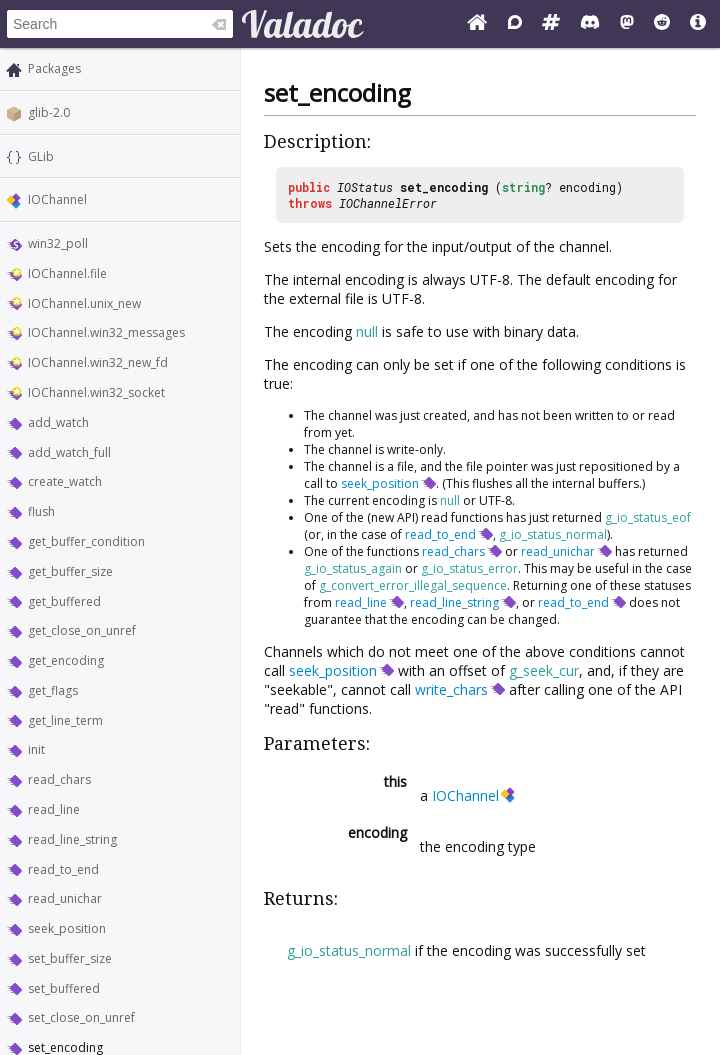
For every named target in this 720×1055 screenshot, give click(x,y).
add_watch (58, 422)
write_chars (451, 689)
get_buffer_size (70, 571)
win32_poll (58, 243)
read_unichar (65, 898)
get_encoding (66, 660)
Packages (54, 68)
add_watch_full (69, 452)
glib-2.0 (49, 112)
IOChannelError (388, 203)
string (523, 187)
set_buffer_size (70, 958)
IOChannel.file (67, 273)
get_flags (53, 690)
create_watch (65, 481)
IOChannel (57, 199)
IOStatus (365, 187)
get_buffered (64, 601)
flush (41, 511)
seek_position (67, 928)
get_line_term (65, 720)
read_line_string (72, 839)
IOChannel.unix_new (84, 303)
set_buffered (64, 988)
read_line (54, 809)
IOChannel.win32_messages (106, 332)
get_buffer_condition (86, 541)
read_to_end (63, 869)
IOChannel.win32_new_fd (98, 362)
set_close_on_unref (81, 1017)
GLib (41, 156)
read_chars (59, 779)
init (36, 749)
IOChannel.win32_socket (96, 392)
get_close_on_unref (82, 630)
